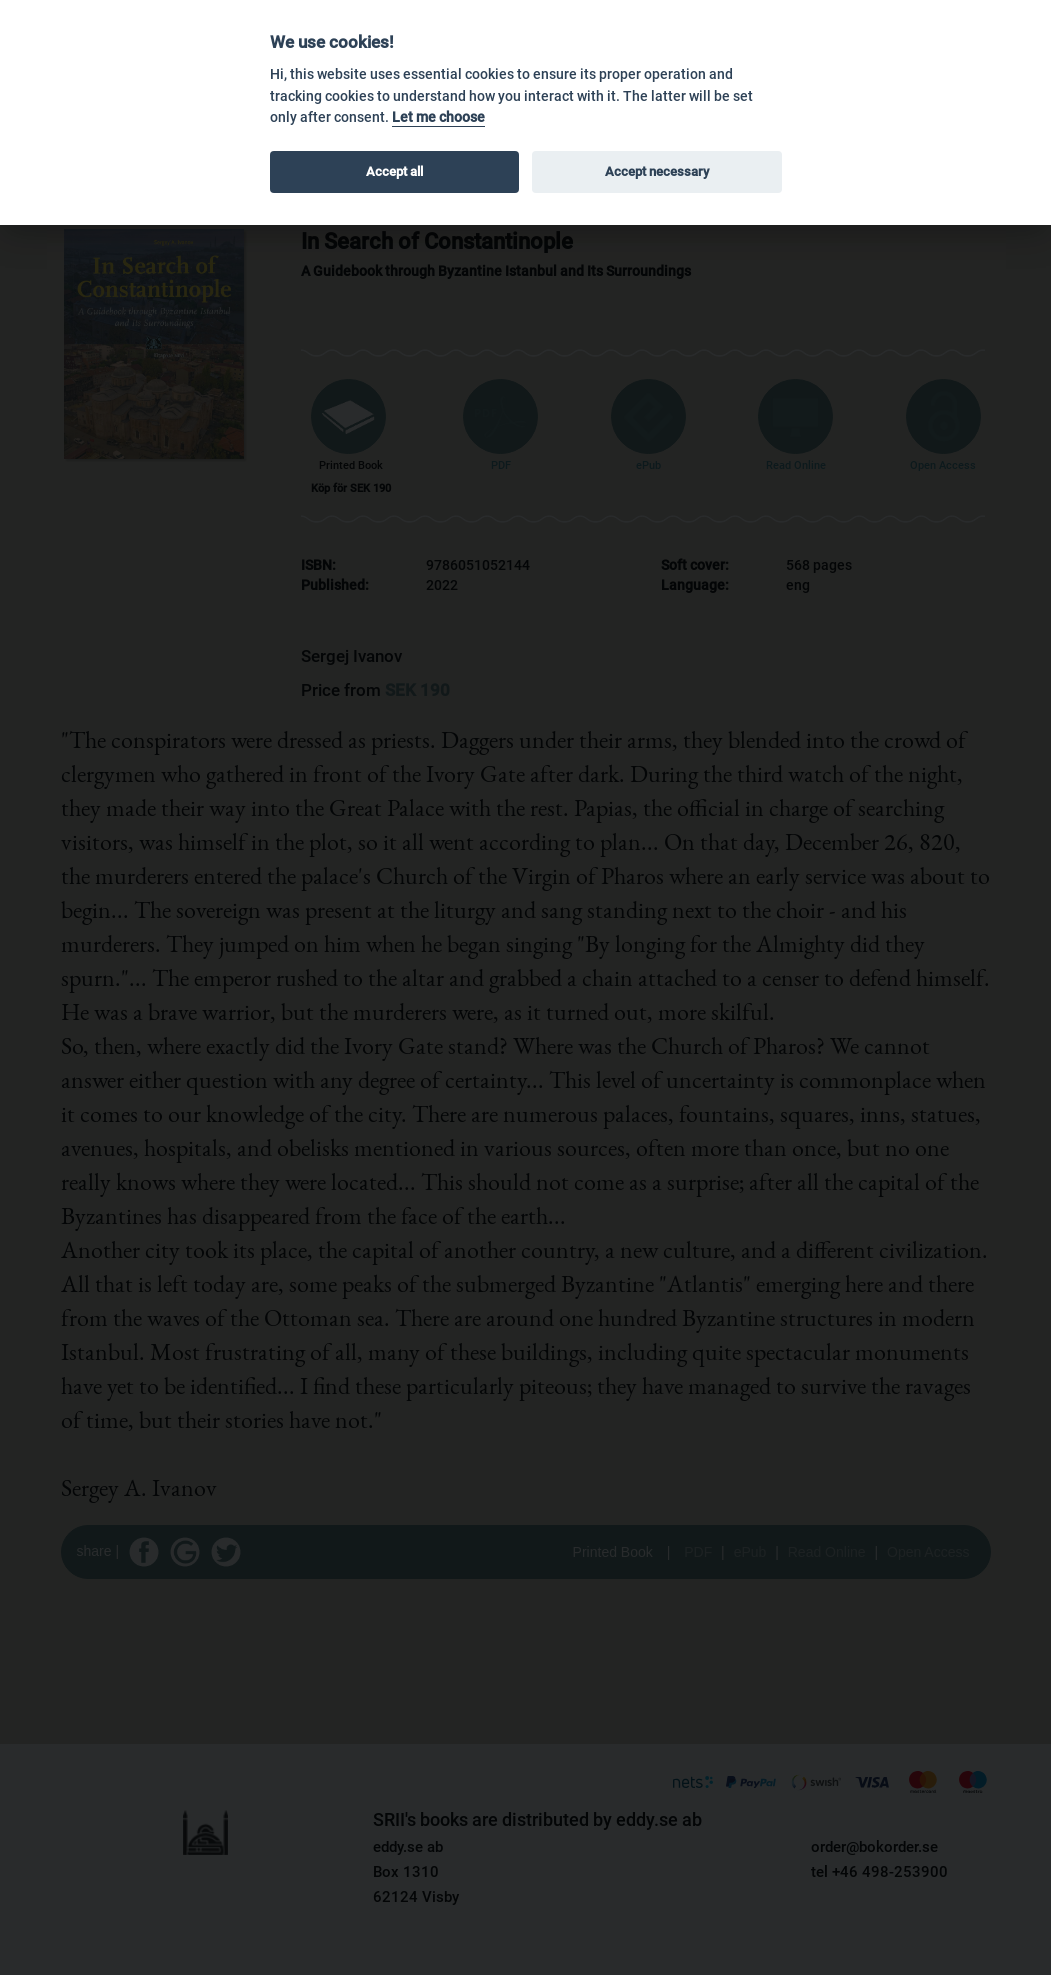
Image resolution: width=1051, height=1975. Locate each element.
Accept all (394, 171)
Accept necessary (657, 171)
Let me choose (438, 117)
